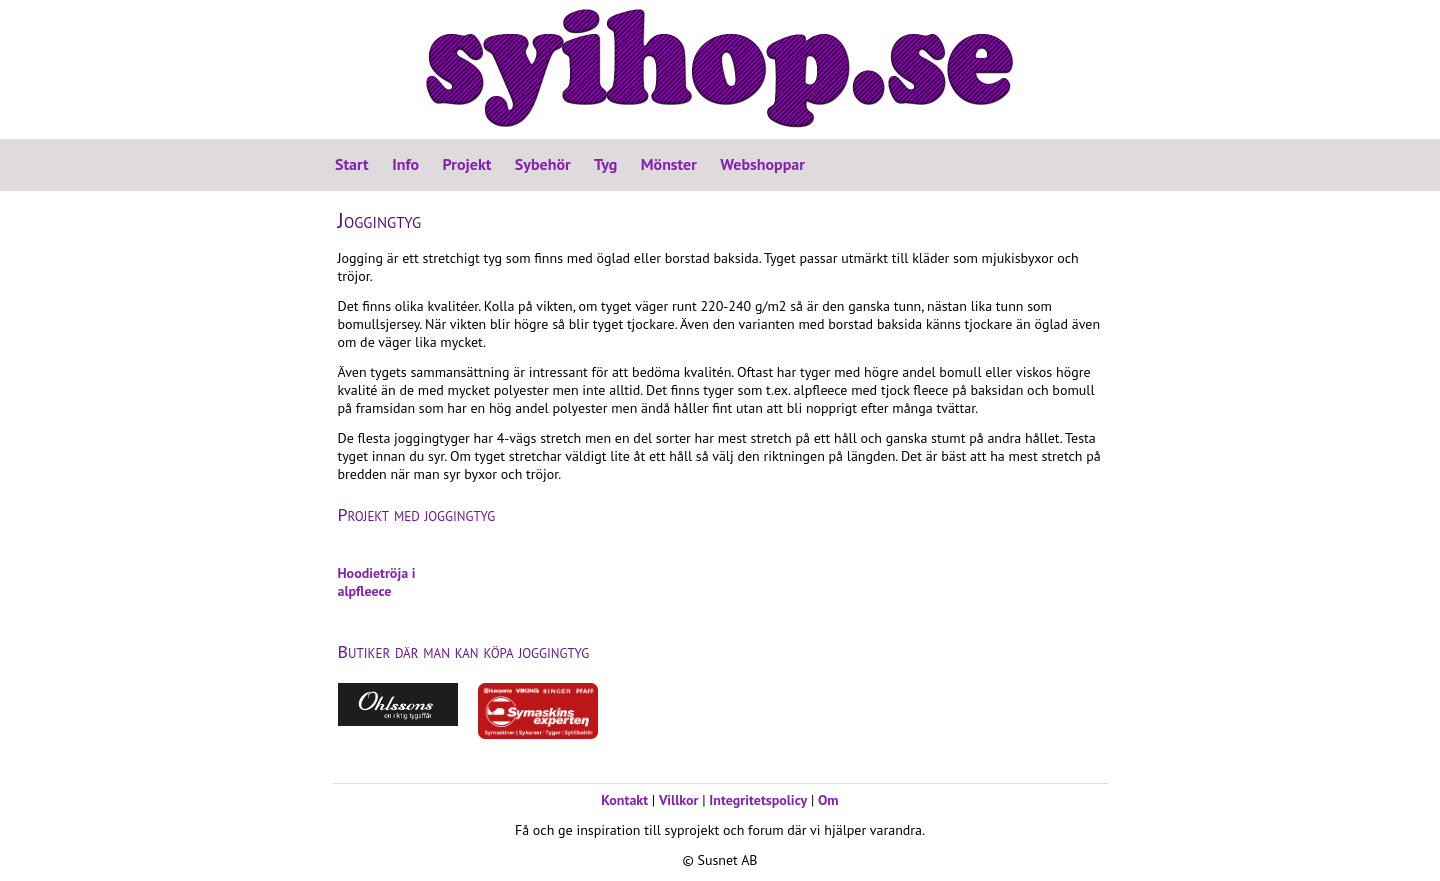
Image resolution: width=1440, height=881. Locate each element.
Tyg (605, 164)
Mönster (669, 164)
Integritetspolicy (758, 800)
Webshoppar (762, 164)
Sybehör (543, 164)
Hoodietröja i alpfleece (377, 582)
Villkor (679, 800)
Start (352, 164)
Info (405, 164)
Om (828, 800)
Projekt (467, 164)
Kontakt (624, 800)
